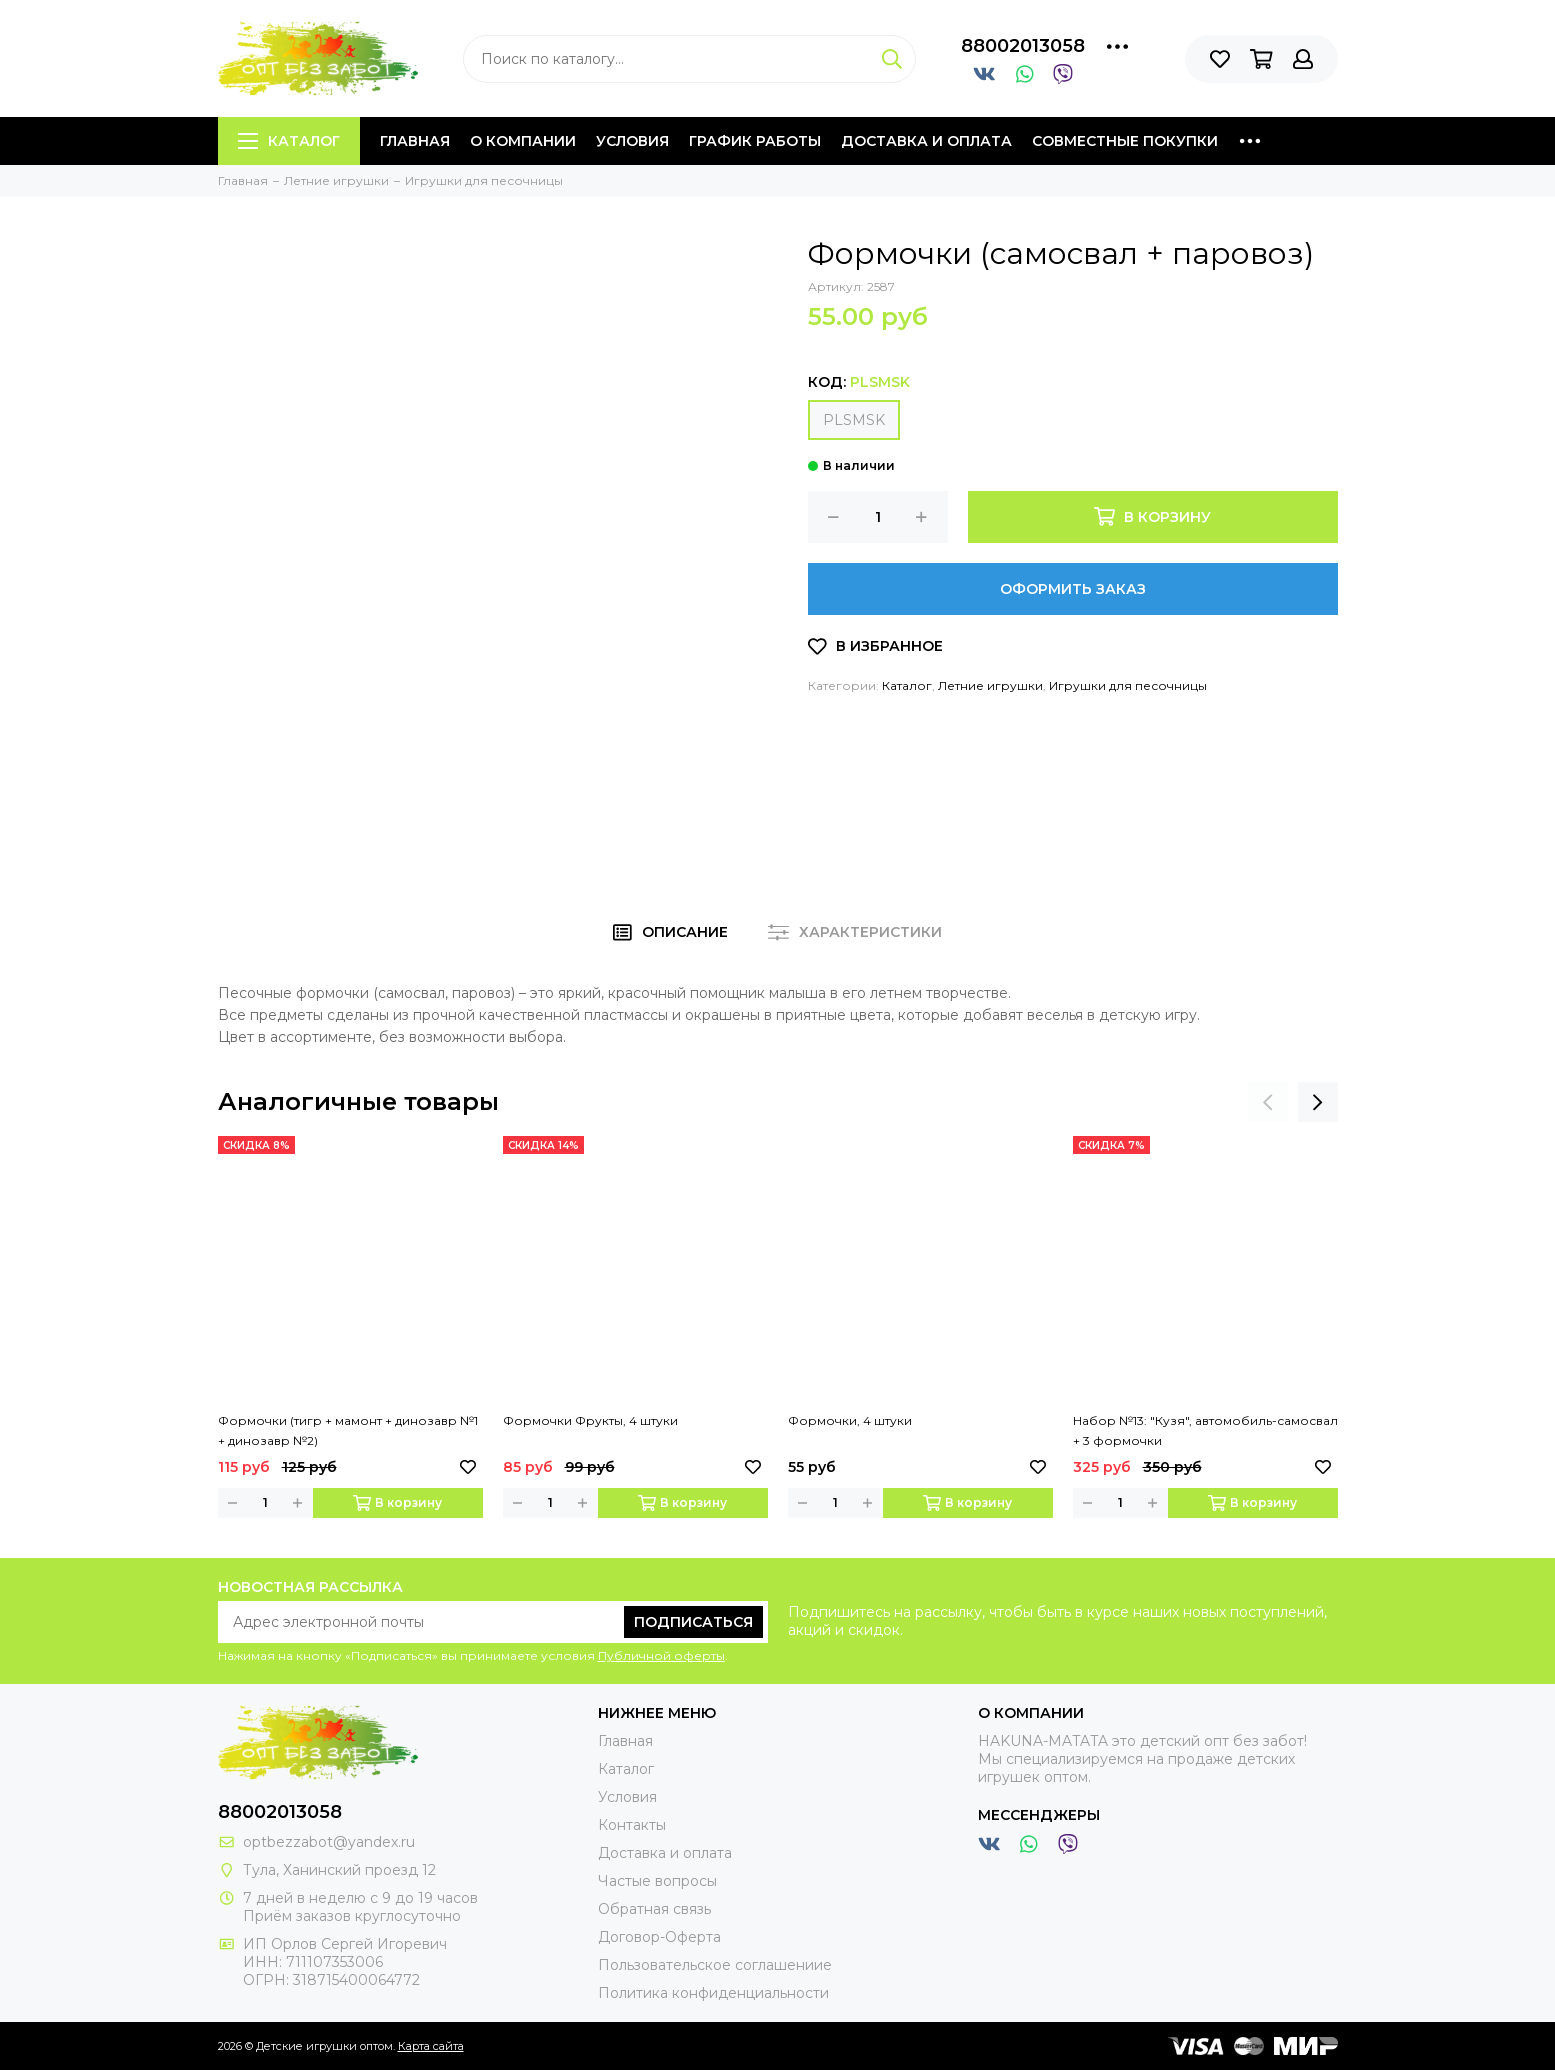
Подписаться (693, 1622)
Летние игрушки (990, 685)
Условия (632, 141)
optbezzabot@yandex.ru (329, 1842)
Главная (415, 141)
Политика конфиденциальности (713, 1993)
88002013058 (1023, 46)
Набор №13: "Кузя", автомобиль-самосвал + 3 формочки (1205, 1430)
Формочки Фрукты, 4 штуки (590, 1420)
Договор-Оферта (659, 1937)
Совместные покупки (1125, 141)
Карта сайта (431, 2046)
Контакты (632, 1825)
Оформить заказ (1073, 589)
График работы (755, 141)
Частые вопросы (657, 1881)
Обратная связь (654, 1909)
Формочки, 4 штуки (850, 1420)
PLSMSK (854, 420)
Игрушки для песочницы (1128, 685)
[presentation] (1268, 1102)
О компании (523, 141)
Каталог (289, 141)
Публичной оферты (661, 1655)
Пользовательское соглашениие (715, 1965)
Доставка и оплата (926, 141)
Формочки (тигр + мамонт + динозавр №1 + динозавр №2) (348, 1430)
